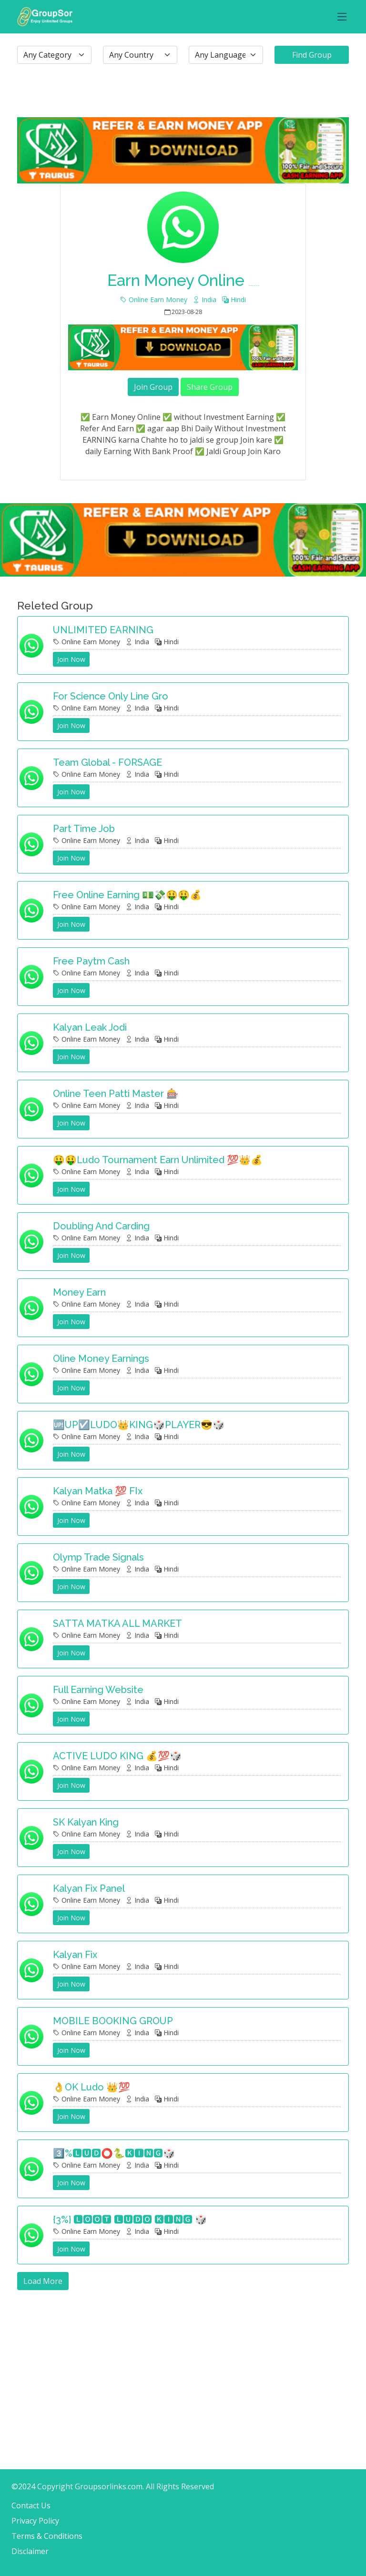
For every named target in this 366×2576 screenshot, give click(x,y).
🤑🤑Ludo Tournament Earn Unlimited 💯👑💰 (158, 1160)
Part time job (84, 828)
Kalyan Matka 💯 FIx (97, 1491)
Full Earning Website (98, 1689)
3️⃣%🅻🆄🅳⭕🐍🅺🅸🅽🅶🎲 (114, 2153)
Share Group (210, 387)
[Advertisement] (183, 2357)
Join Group (153, 387)
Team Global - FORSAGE (107, 762)
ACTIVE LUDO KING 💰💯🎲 (117, 1756)
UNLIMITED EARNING (103, 630)
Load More (42, 2281)
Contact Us (31, 2505)
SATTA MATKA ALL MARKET (117, 1623)
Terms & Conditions (46, 2536)
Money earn (79, 1292)
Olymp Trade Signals (98, 1557)
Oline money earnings (101, 1358)
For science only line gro (110, 696)
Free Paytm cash (91, 961)
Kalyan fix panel (89, 1888)
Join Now (71, 659)
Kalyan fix (75, 1954)
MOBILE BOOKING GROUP (113, 2021)
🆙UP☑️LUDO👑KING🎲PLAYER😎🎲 (138, 1424)
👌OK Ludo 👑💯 (91, 2087)
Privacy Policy (35, 2520)
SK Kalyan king (86, 1822)
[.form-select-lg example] (54, 55)
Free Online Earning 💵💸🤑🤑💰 (127, 895)
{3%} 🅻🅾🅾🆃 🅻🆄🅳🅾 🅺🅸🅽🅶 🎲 (130, 2219)
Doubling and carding (101, 1226)
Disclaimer (30, 2551)
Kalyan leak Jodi (90, 1027)
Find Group (312, 55)
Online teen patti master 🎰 (115, 1093)
